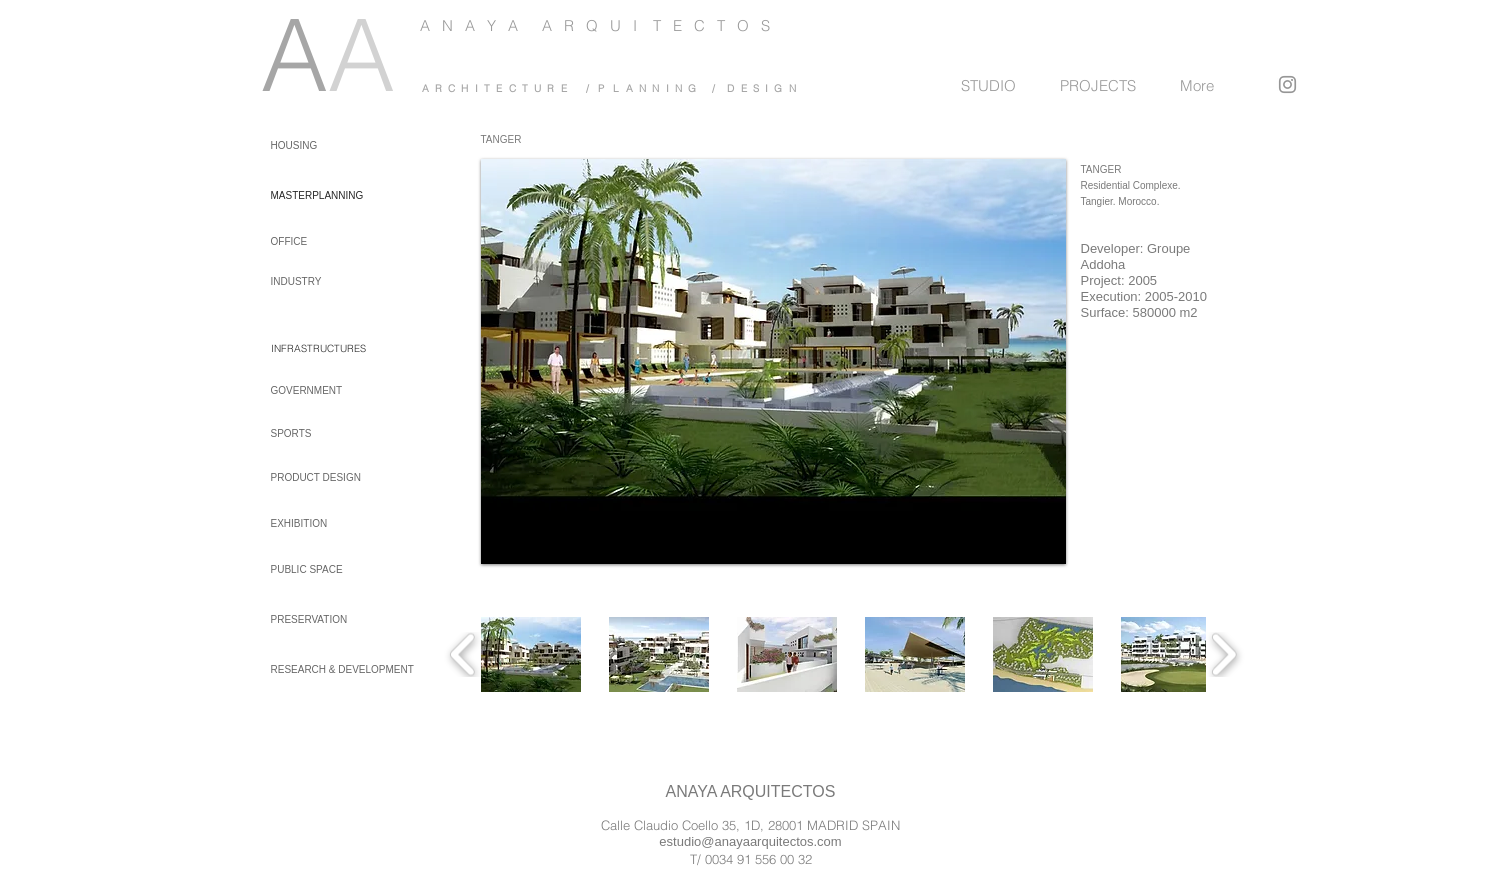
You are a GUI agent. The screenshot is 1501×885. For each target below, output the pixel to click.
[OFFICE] (319, 241)
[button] (531, 654)
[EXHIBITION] (324, 523)
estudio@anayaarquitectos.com (750, 841)
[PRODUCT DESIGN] (324, 477)
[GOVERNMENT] (324, 390)
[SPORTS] (324, 433)
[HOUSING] (306, 145)
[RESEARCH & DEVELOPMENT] (345, 669)
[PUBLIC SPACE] (324, 569)
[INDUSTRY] (319, 281)
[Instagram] (1287, 84)
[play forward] (1223, 654)
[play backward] (463, 654)
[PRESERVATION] (324, 619)
